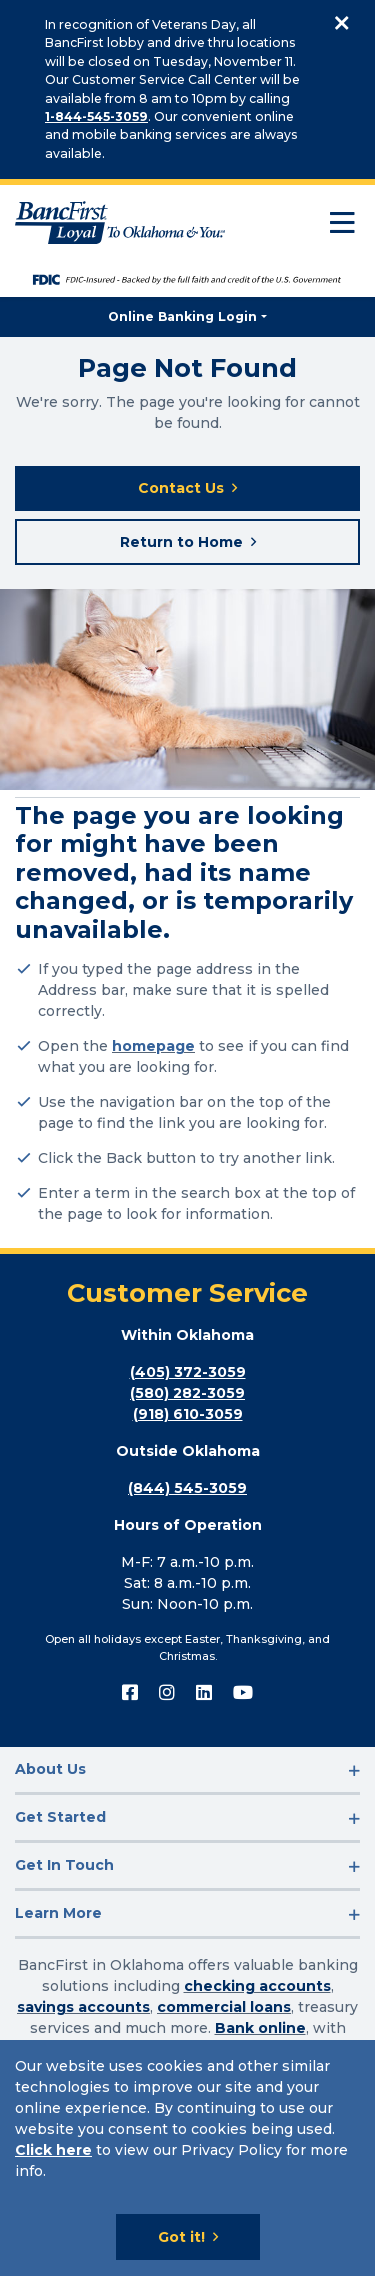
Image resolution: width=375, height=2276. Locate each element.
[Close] (342, 24)
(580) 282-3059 (187, 1393)
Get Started (60, 1817)
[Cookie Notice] (187, 2158)
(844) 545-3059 (187, 1488)
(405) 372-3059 (188, 1372)
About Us (50, 1769)
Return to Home (181, 542)
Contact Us (181, 488)
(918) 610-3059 (188, 1414)
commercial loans (224, 2007)
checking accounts (257, 1986)
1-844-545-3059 (96, 116)
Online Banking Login (182, 316)
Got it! (181, 2237)
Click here (53, 2150)
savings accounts (83, 2007)
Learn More (58, 1913)
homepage (153, 1046)
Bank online (260, 2028)
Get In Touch (64, 1865)
